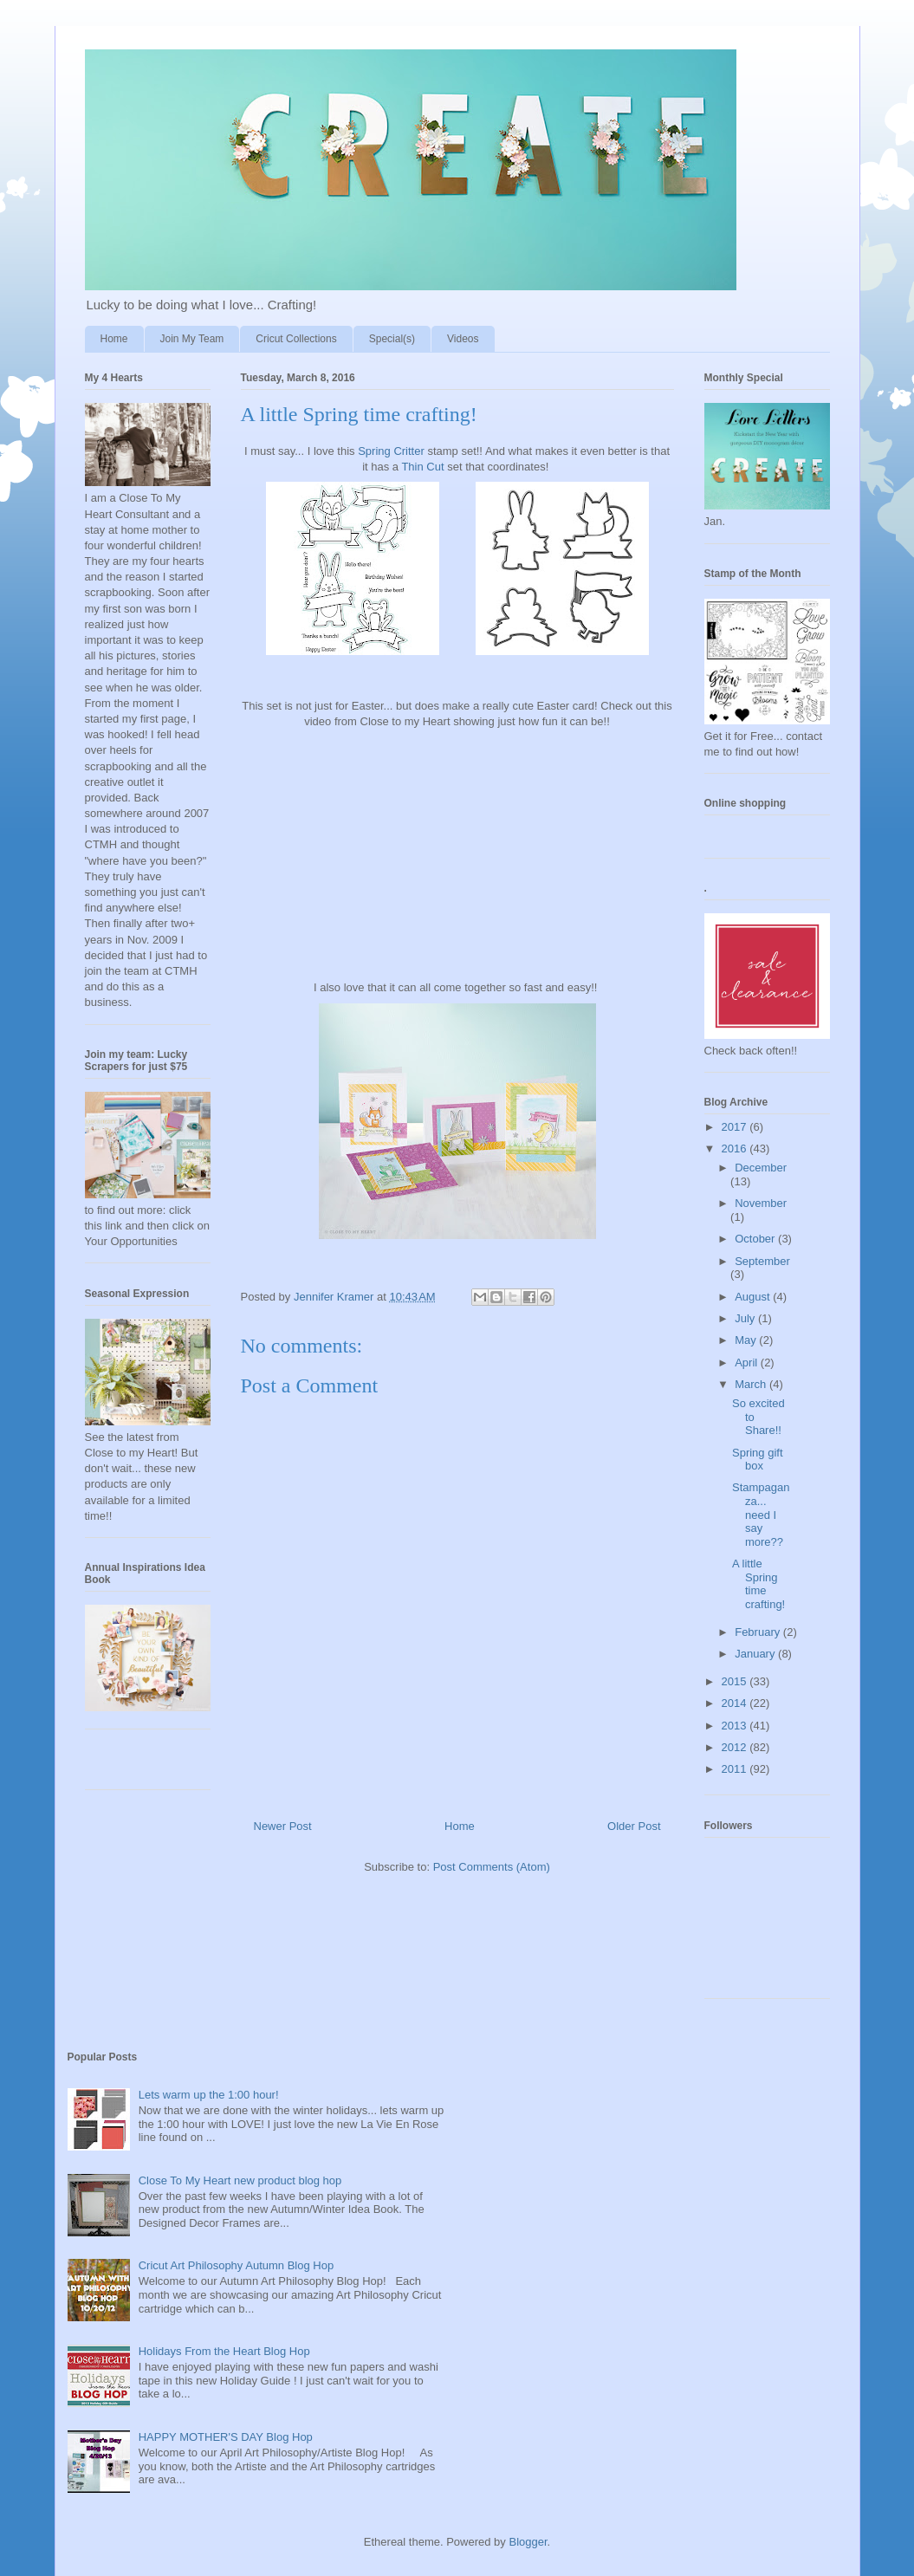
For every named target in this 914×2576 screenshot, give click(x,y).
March (752, 1384)
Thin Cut (422, 466)
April (748, 1362)
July (746, 1318)
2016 (736, 1148)
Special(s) (392, 339)
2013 (736, 1725)
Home (114, 339)
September (762, 1261)
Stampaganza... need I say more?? (761, 1514)
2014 (736, 1703)
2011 (736, 1768)
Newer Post (283, 1826)
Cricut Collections (296, 339)
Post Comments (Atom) (491, 1866)
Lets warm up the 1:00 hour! (209, 2094)
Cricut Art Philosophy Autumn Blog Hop (236, 2265)
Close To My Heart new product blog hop (240, 2180)
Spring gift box (757, 1459)
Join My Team (192, 339)
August (754, 1296)
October (756, 1238)
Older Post (633, 1826)
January (756, 1653)
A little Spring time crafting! (758, 1584)
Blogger (528, 2541)
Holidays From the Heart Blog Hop (224, 2351)
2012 (736, 1747)
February (759, 1631)
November (761, 1203)
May (747, 1339)
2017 (736, 1126)
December (761, 1167)
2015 (736, 1681)
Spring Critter (392, 450)
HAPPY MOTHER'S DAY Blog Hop (226, 2436)
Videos (462, 339)
